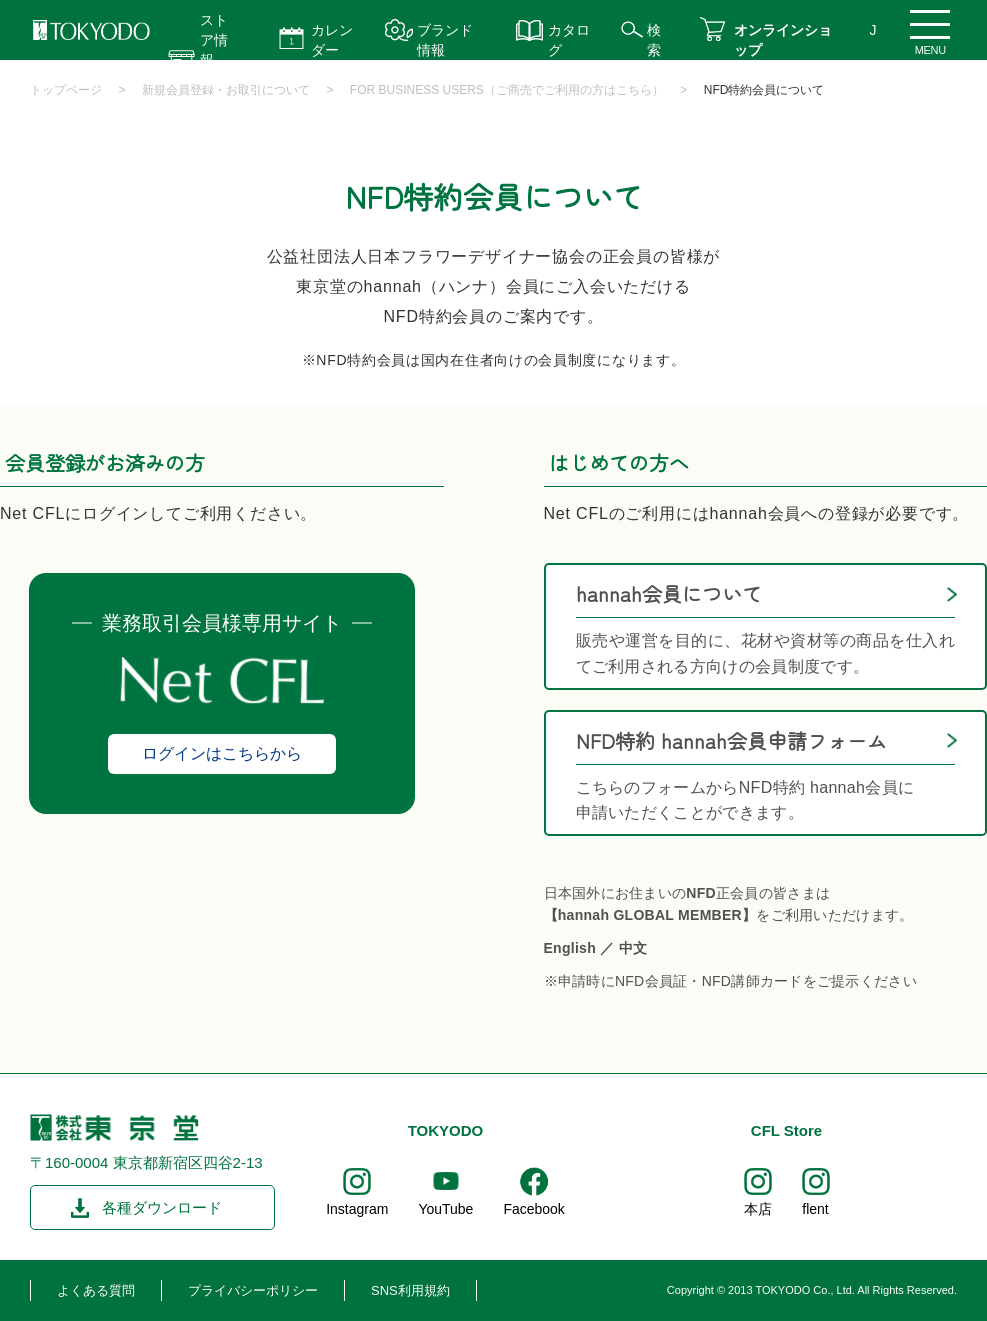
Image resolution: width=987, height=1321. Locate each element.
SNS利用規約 (410, 1290)
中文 (633, 948)
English (570, 948)
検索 (654, 40)
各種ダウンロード (162, 1207)
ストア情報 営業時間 (214, 60)
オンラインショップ (783, 40)
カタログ (569, 40)
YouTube (445, 1209)
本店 (758, 1209)
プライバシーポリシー (253, 1290)
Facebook (533, 1209)
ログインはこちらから (222, 753)
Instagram (357, 1209)
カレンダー (332, 40)
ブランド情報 (445, 40)
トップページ (66, 90)
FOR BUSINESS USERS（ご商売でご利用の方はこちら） (507, 90)
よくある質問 (96, 1290)
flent (815, 1209)
